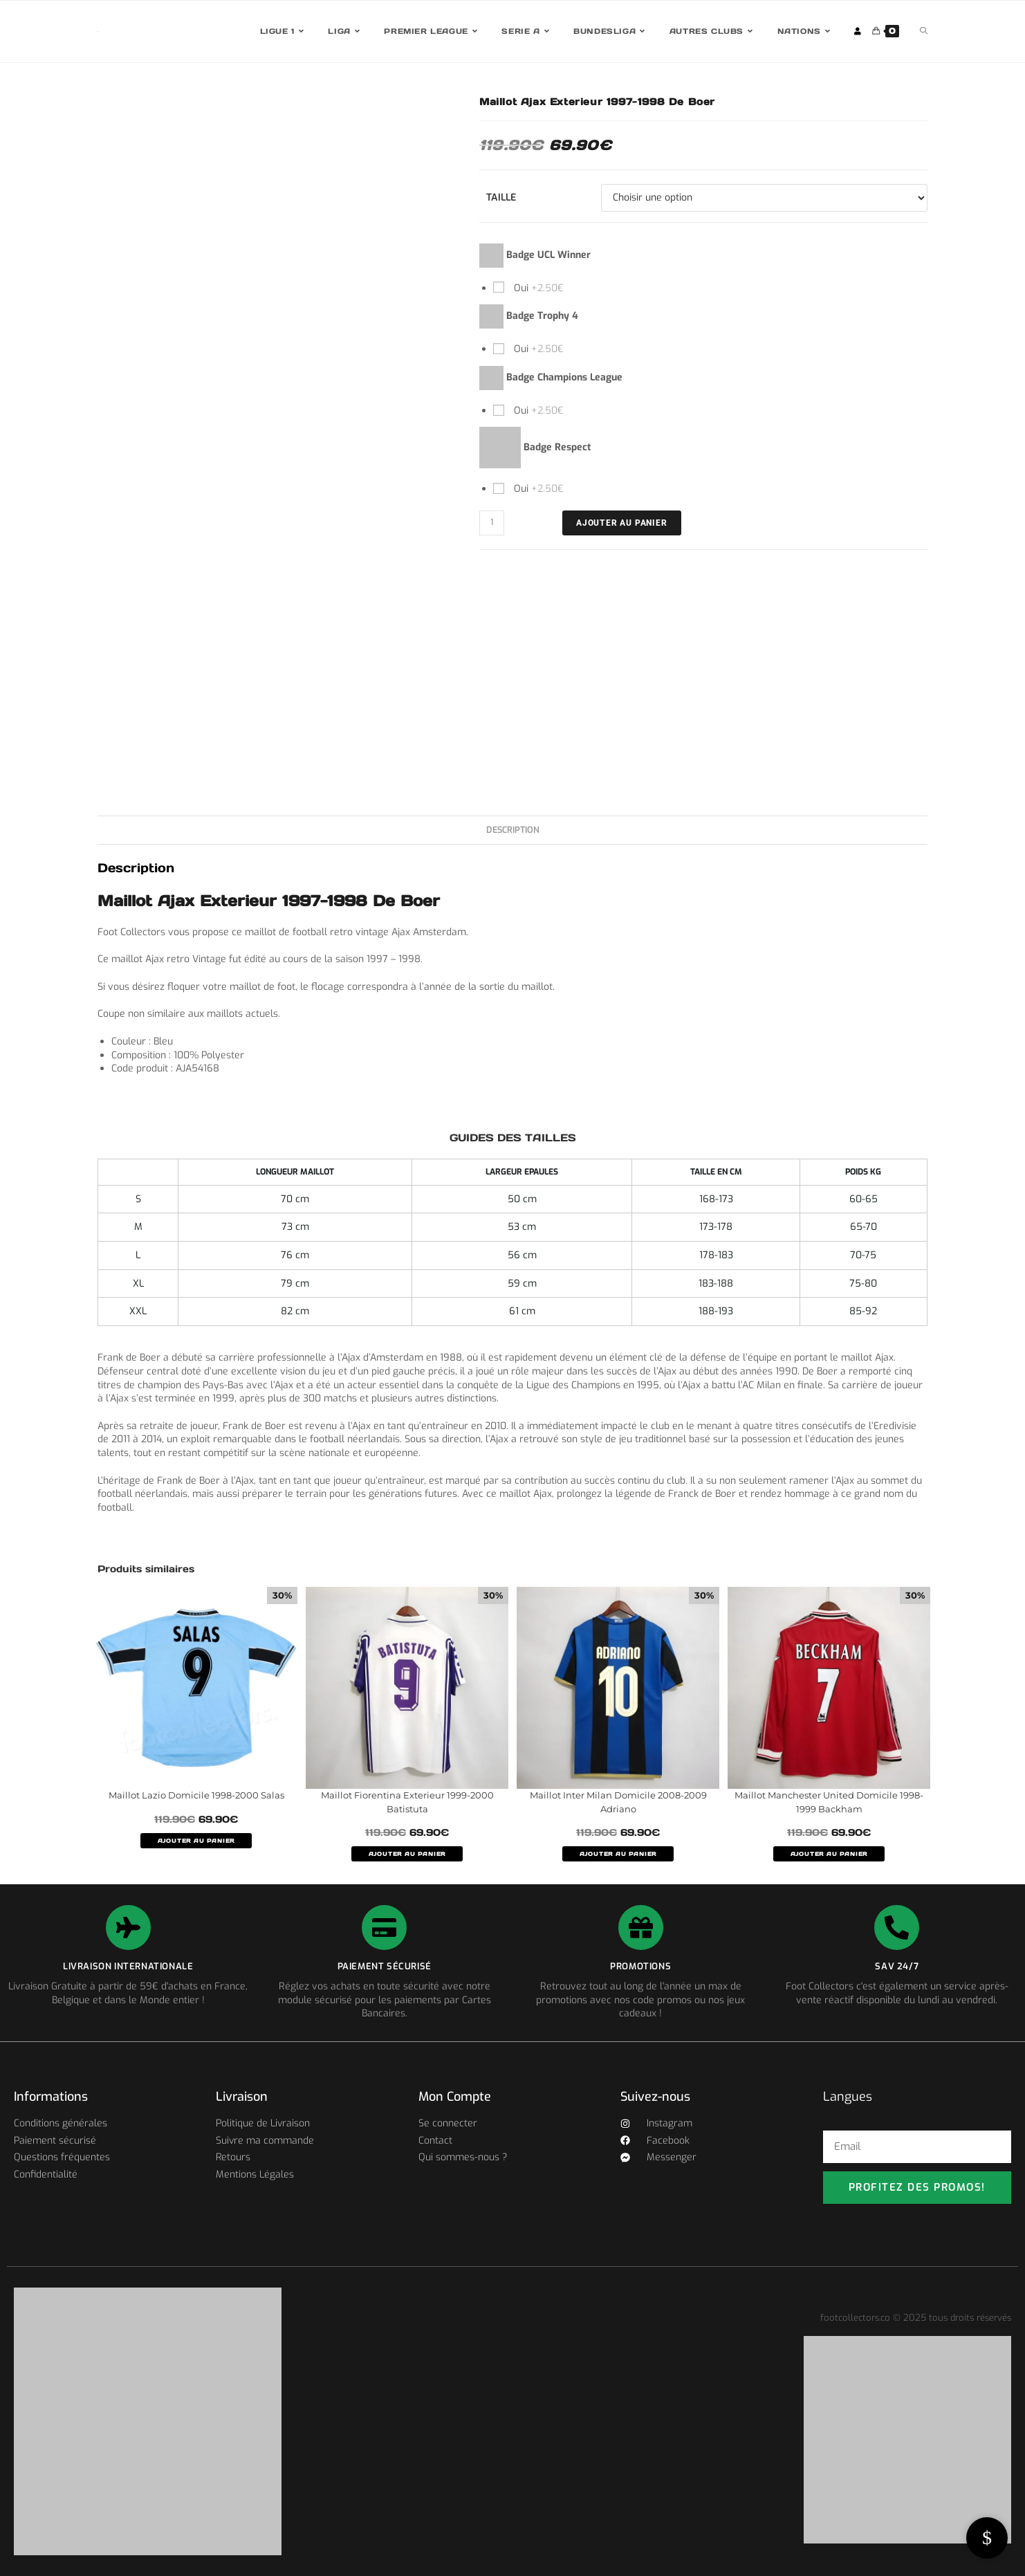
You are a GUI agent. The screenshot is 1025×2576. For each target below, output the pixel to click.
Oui (537, 288)
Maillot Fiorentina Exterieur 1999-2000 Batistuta (407, 1802)
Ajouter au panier (621, 523)
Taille (501, 197)
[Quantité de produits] (491, 522)
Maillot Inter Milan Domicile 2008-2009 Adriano (618, 1802)
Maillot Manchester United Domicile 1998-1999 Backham (829, 1802)
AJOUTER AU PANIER (196, 1840)
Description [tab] (512, 830)
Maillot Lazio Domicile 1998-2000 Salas (196, 1795)
